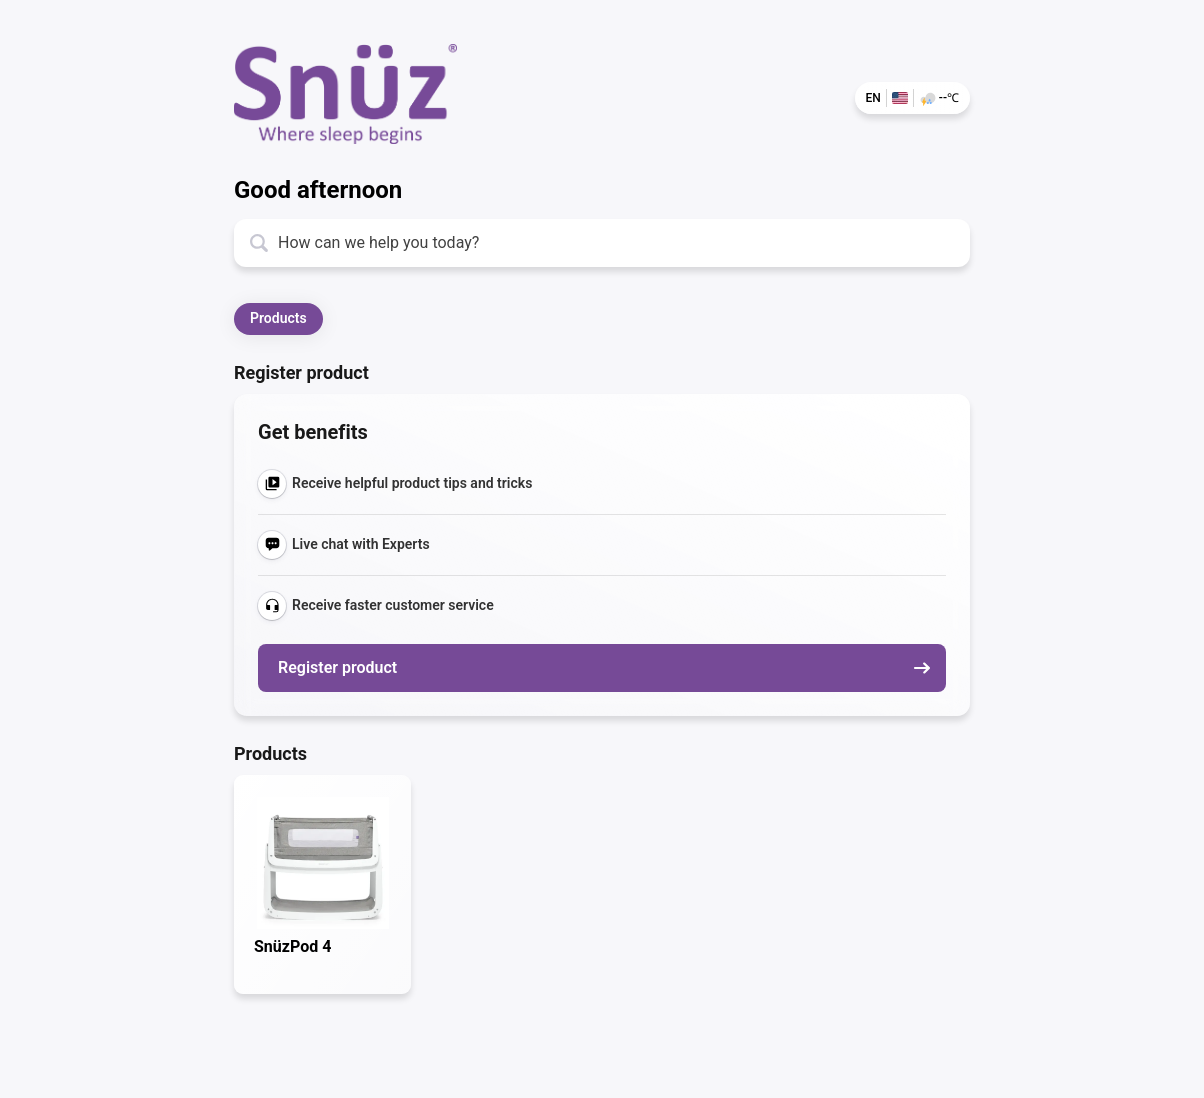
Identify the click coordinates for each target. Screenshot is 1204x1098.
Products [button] (278, 318)
